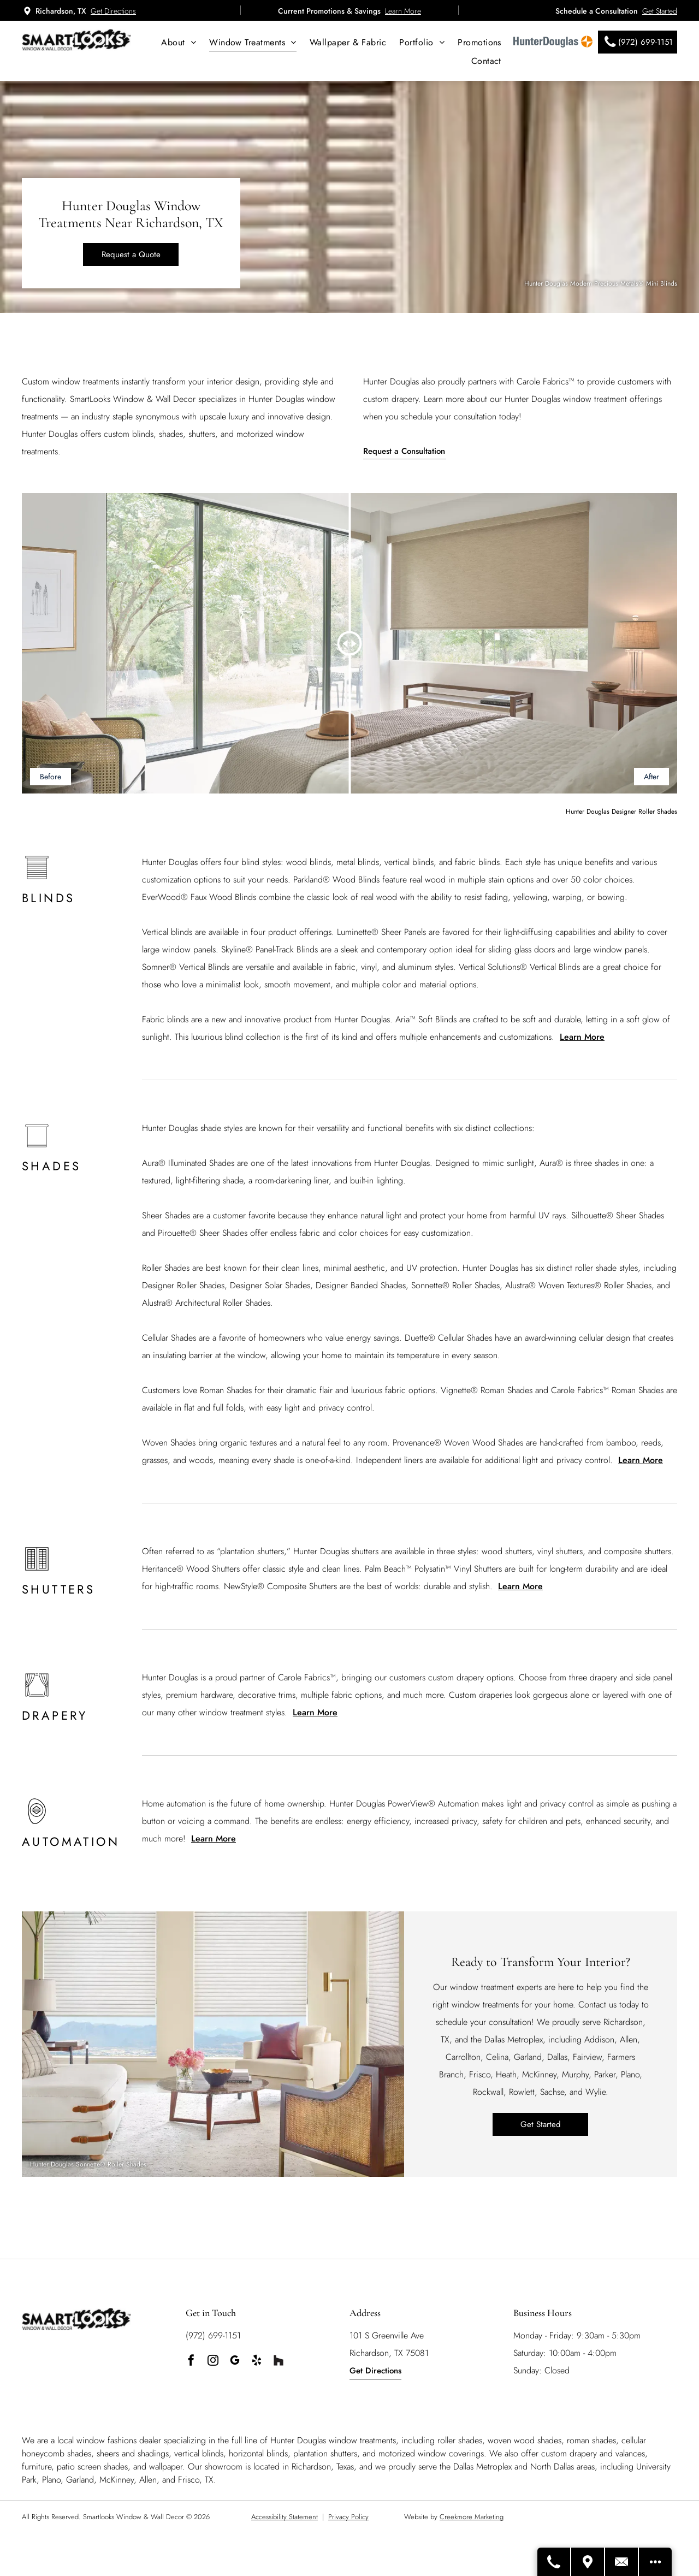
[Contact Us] (622, 2562)
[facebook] (191, 2361)
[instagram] (213, 2361)
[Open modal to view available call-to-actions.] (655, 2562)
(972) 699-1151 (213, 2335)
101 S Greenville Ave (387, 2335)
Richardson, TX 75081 (389, 2353)
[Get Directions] (588, 2562)
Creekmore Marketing (471, 2517)
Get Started (659, 10)
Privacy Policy (348, 2517)
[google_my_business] (235, 2361)
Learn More (403, 10)
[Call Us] (554, 2562)
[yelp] (256, 2361)
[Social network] (278, 2361)
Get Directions (113, 10)
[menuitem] (179, 42)
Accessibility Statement (284, 2517)
